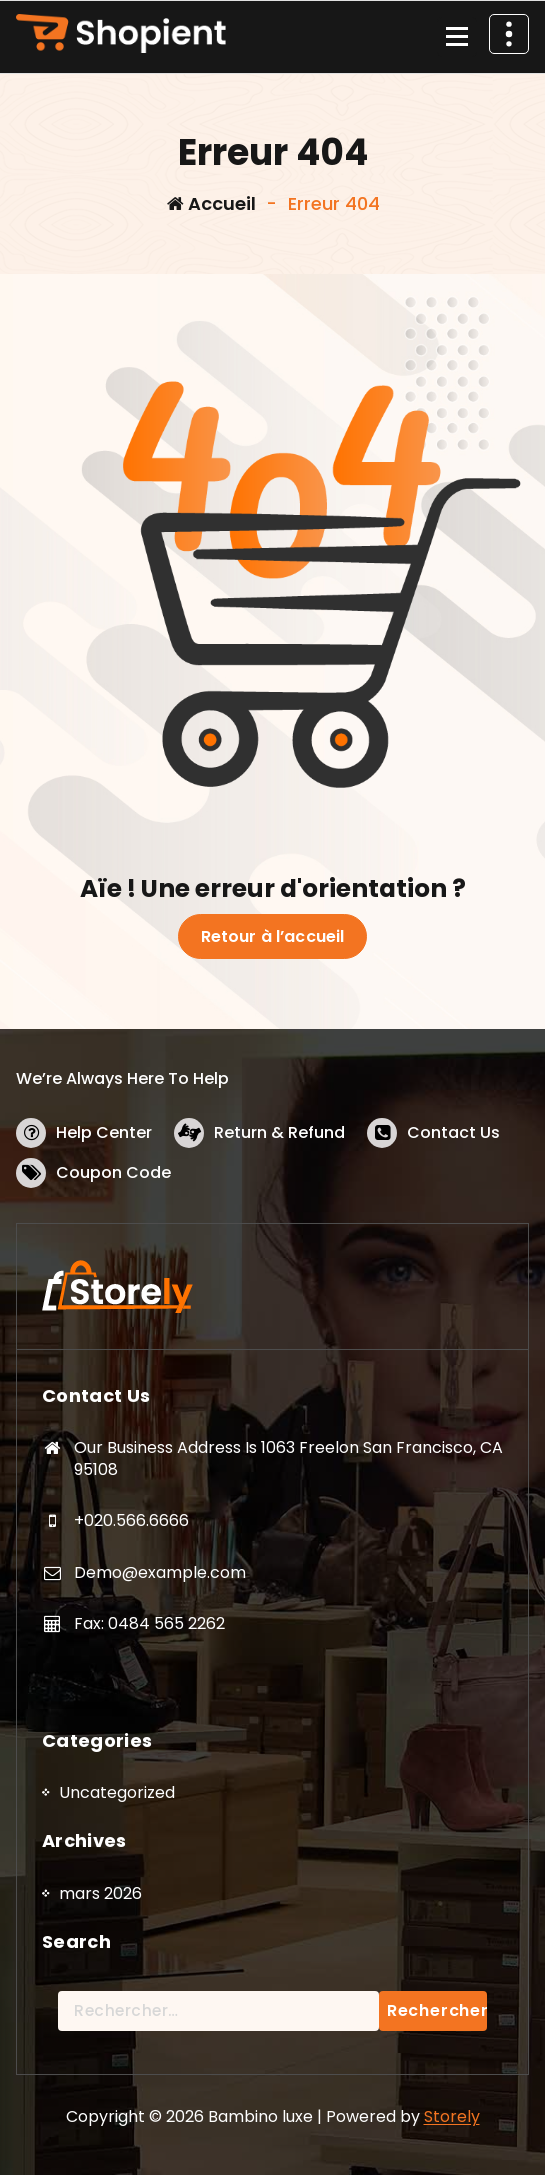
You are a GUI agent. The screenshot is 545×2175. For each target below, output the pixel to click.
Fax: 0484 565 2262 (149, 1623)
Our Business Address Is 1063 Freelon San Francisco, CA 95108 (288, 1458)
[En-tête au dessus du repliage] (509, 34)
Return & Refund (279, 1132)
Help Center (104, 1132)
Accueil (211, 203)
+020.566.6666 (131, 1520)
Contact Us (453, 1132)
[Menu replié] (457, 37)
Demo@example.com (160, 1572)
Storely (452, 2116)
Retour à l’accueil (273, 936)
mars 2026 (100, 1893)
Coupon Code (113, 1172)
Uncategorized (117, 1792)
